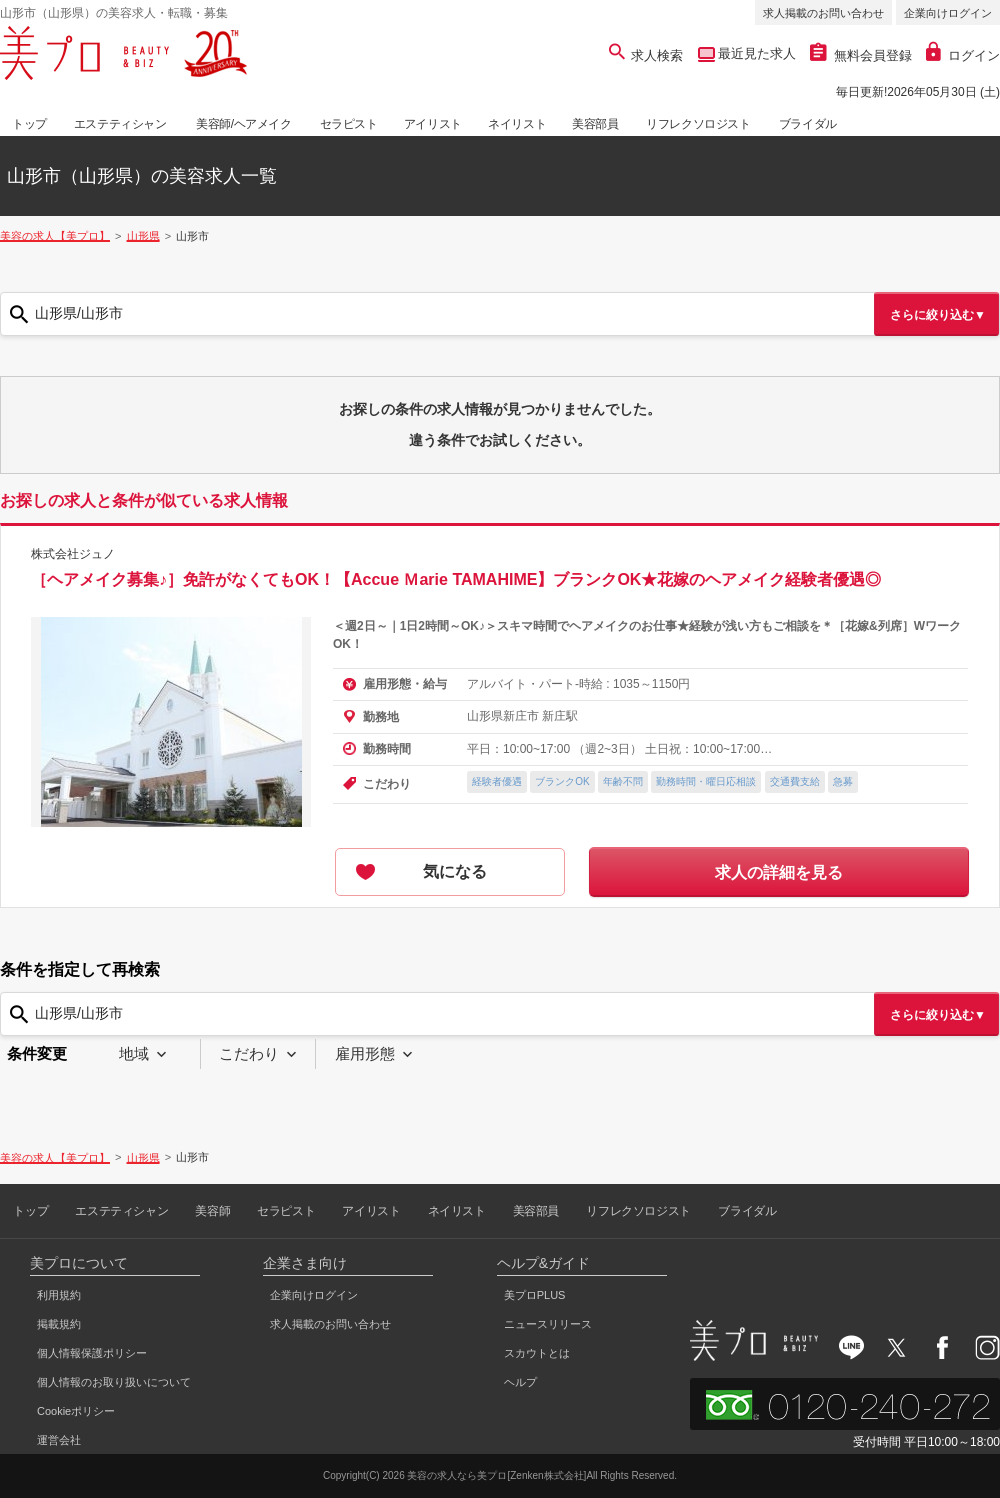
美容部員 (595, 124)
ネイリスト (517, 124)
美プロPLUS (535, 1295)
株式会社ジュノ (73, 554)
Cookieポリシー (76, 1411)
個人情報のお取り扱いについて (114, 1382)
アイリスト (433, 124)
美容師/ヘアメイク (244, 124)
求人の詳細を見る (779, 872)
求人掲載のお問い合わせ (823, 13)
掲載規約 (59, 1324)
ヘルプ (520, 1382)
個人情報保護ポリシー (92, 1353)
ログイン (963, 55)
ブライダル (808, 124)
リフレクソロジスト (698, 124)
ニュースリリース (548, 1324)
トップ (29, 124)
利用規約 (59, 1295)
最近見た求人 (756, 53)
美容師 (212, 1211)
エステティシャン (120, 124)
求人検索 (646, 55)
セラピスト (349, 124)
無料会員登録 (861, 55)
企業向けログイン (948, 13)
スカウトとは (537, 1353)
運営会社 (59, 1440)
